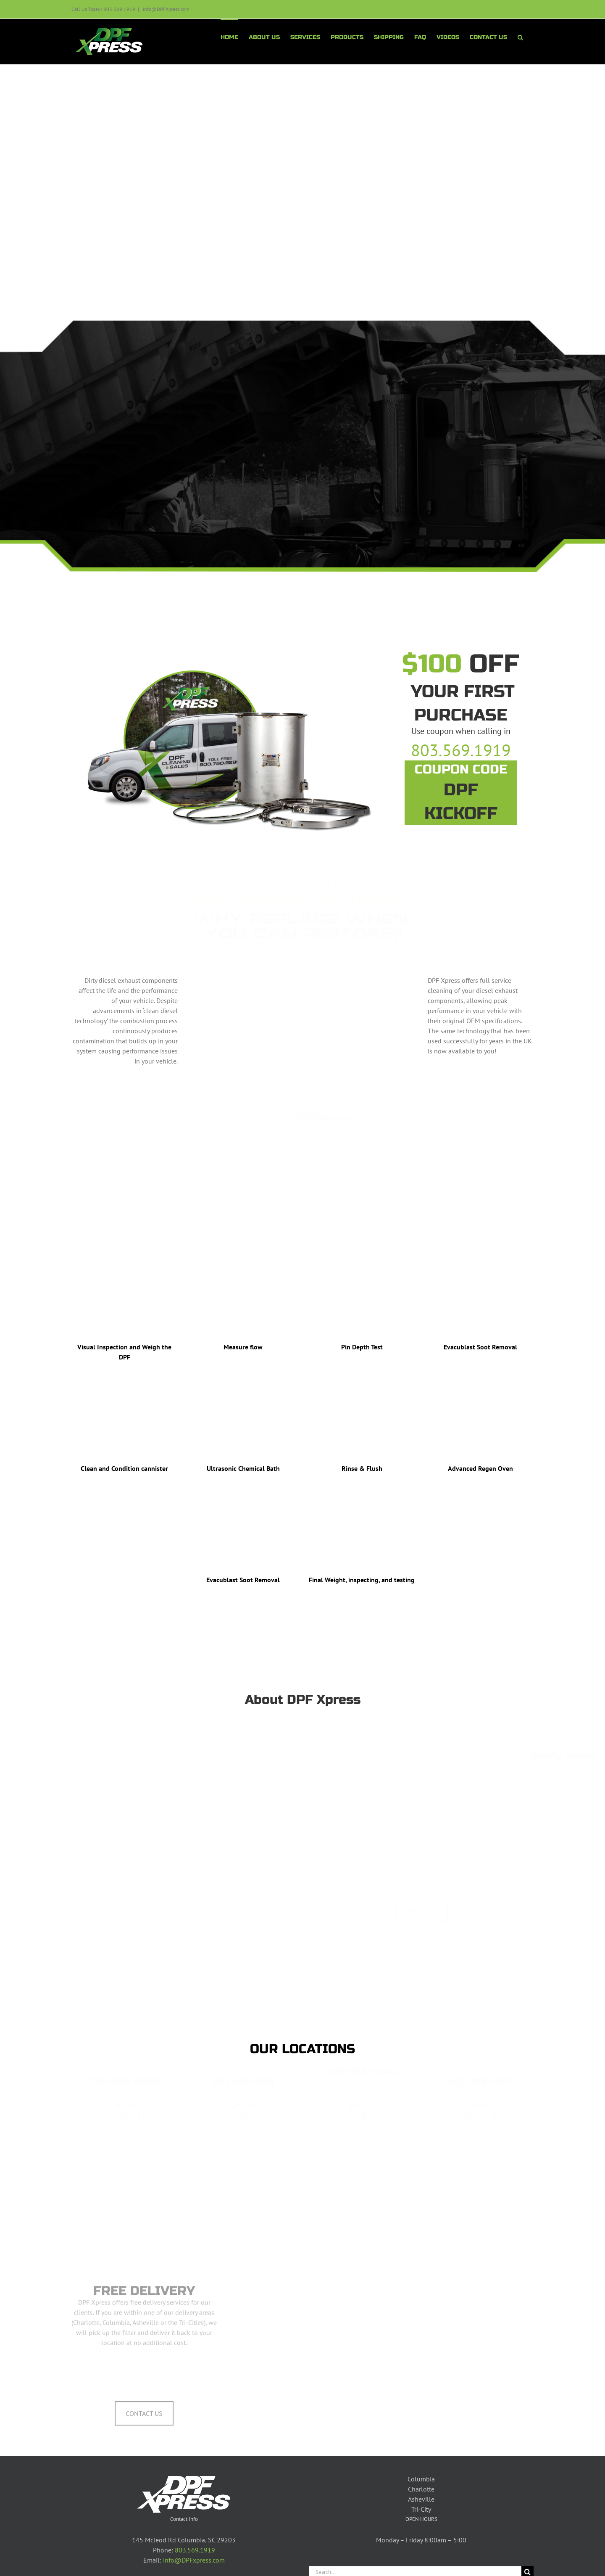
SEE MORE (421, 1886)
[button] (520, 36)
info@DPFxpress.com (194, 2560)
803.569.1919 (195, 2550)
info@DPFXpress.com (165, 9)
